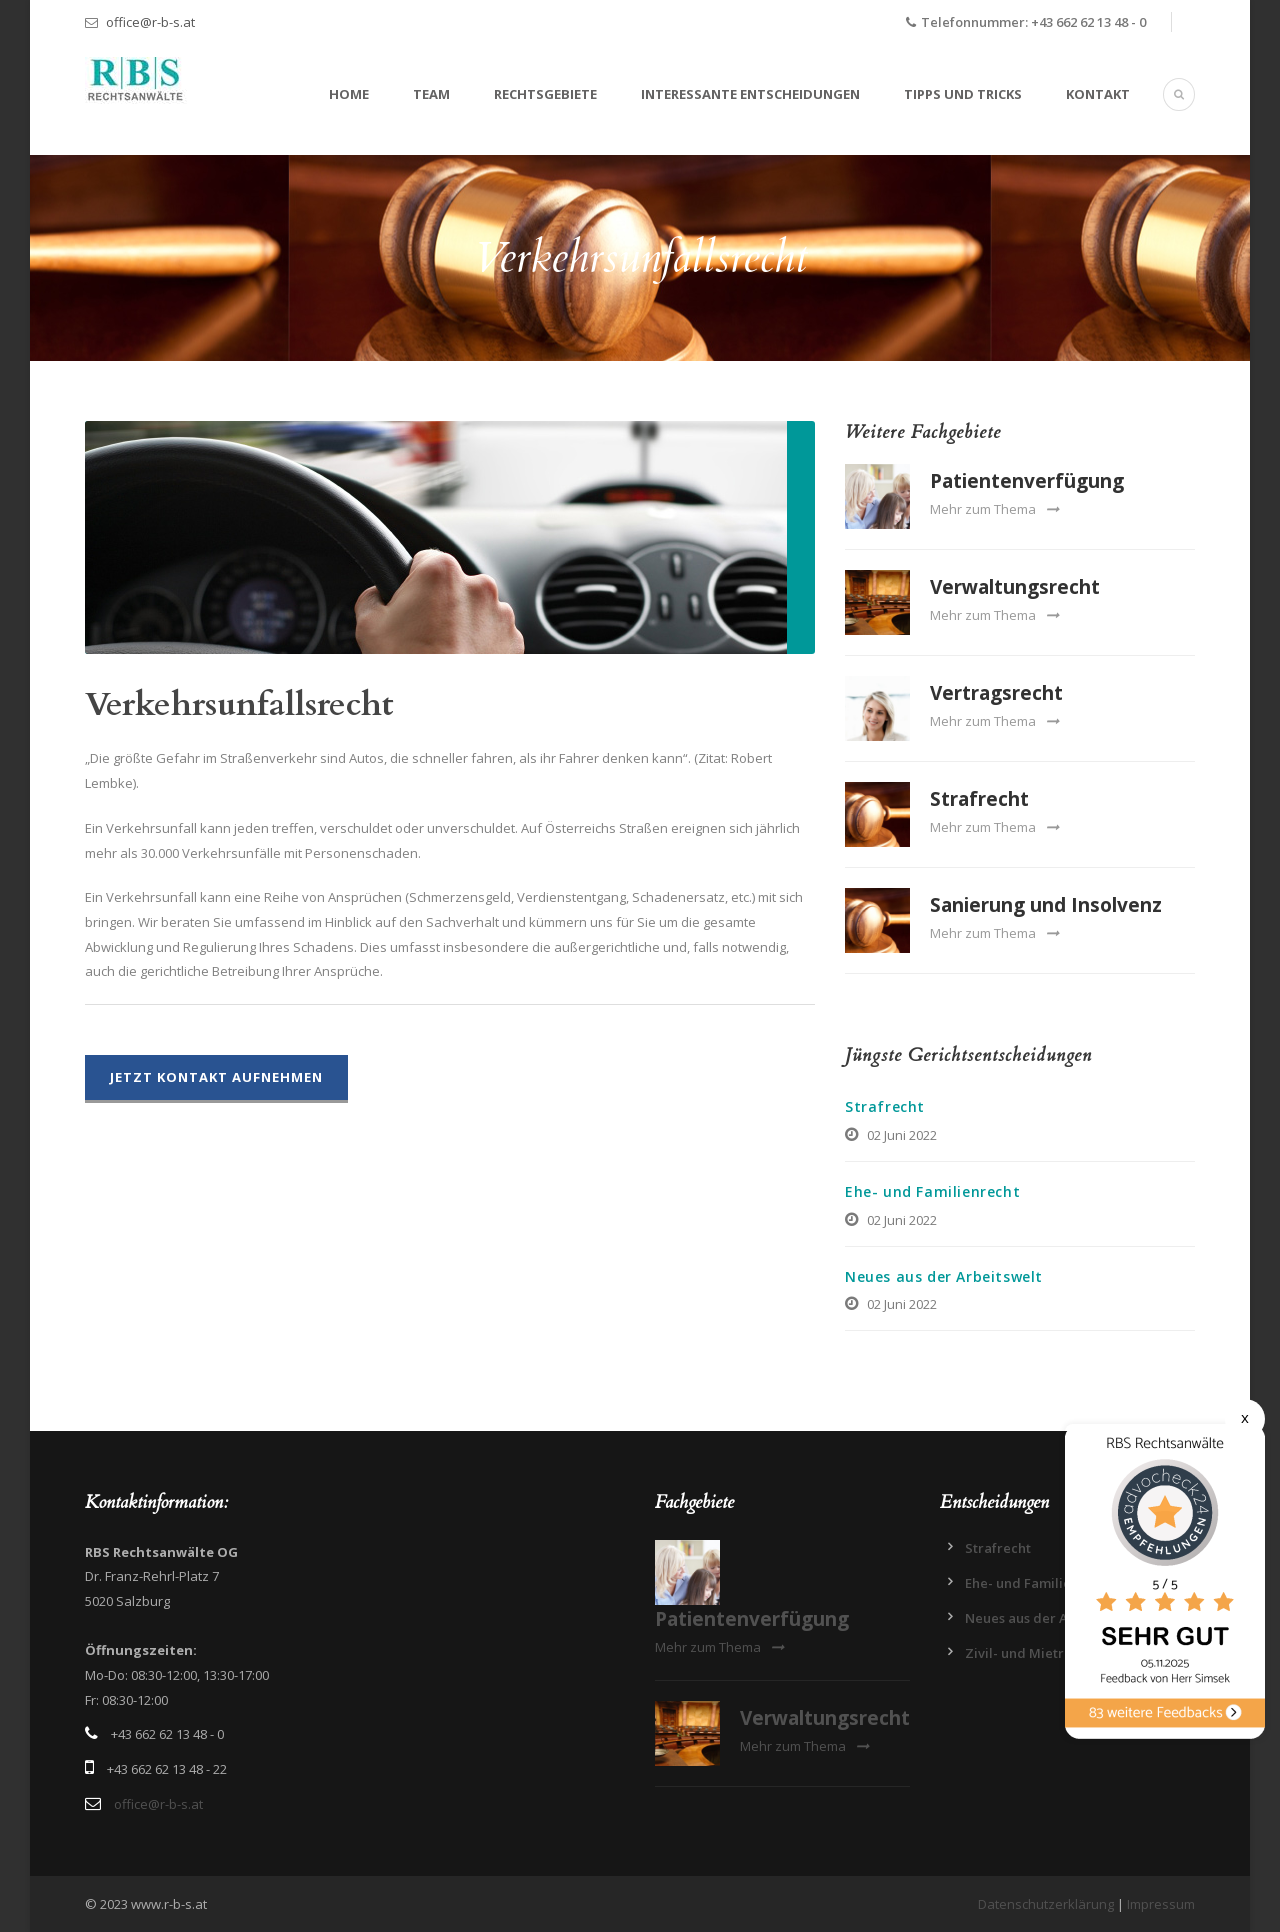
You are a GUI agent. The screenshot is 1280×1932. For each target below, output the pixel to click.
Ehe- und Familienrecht (932, 1191)
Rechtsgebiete (545, 94)
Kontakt (1098, 94)
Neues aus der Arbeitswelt (944, 1276)
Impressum (1161, 1904)
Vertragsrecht (996, 693)
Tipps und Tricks (963, 94)
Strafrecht (979, 799)
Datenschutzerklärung (1046, 1904)
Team (431, 94)
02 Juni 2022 (902, 1135)
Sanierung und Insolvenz (1046, 905)
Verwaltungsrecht (1015, 587)
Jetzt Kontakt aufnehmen (216, 1077)
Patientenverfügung (1027, 481)
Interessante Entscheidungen (750, 94)
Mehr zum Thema (994, 509)
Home (349, 94)
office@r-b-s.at (150, 22)
